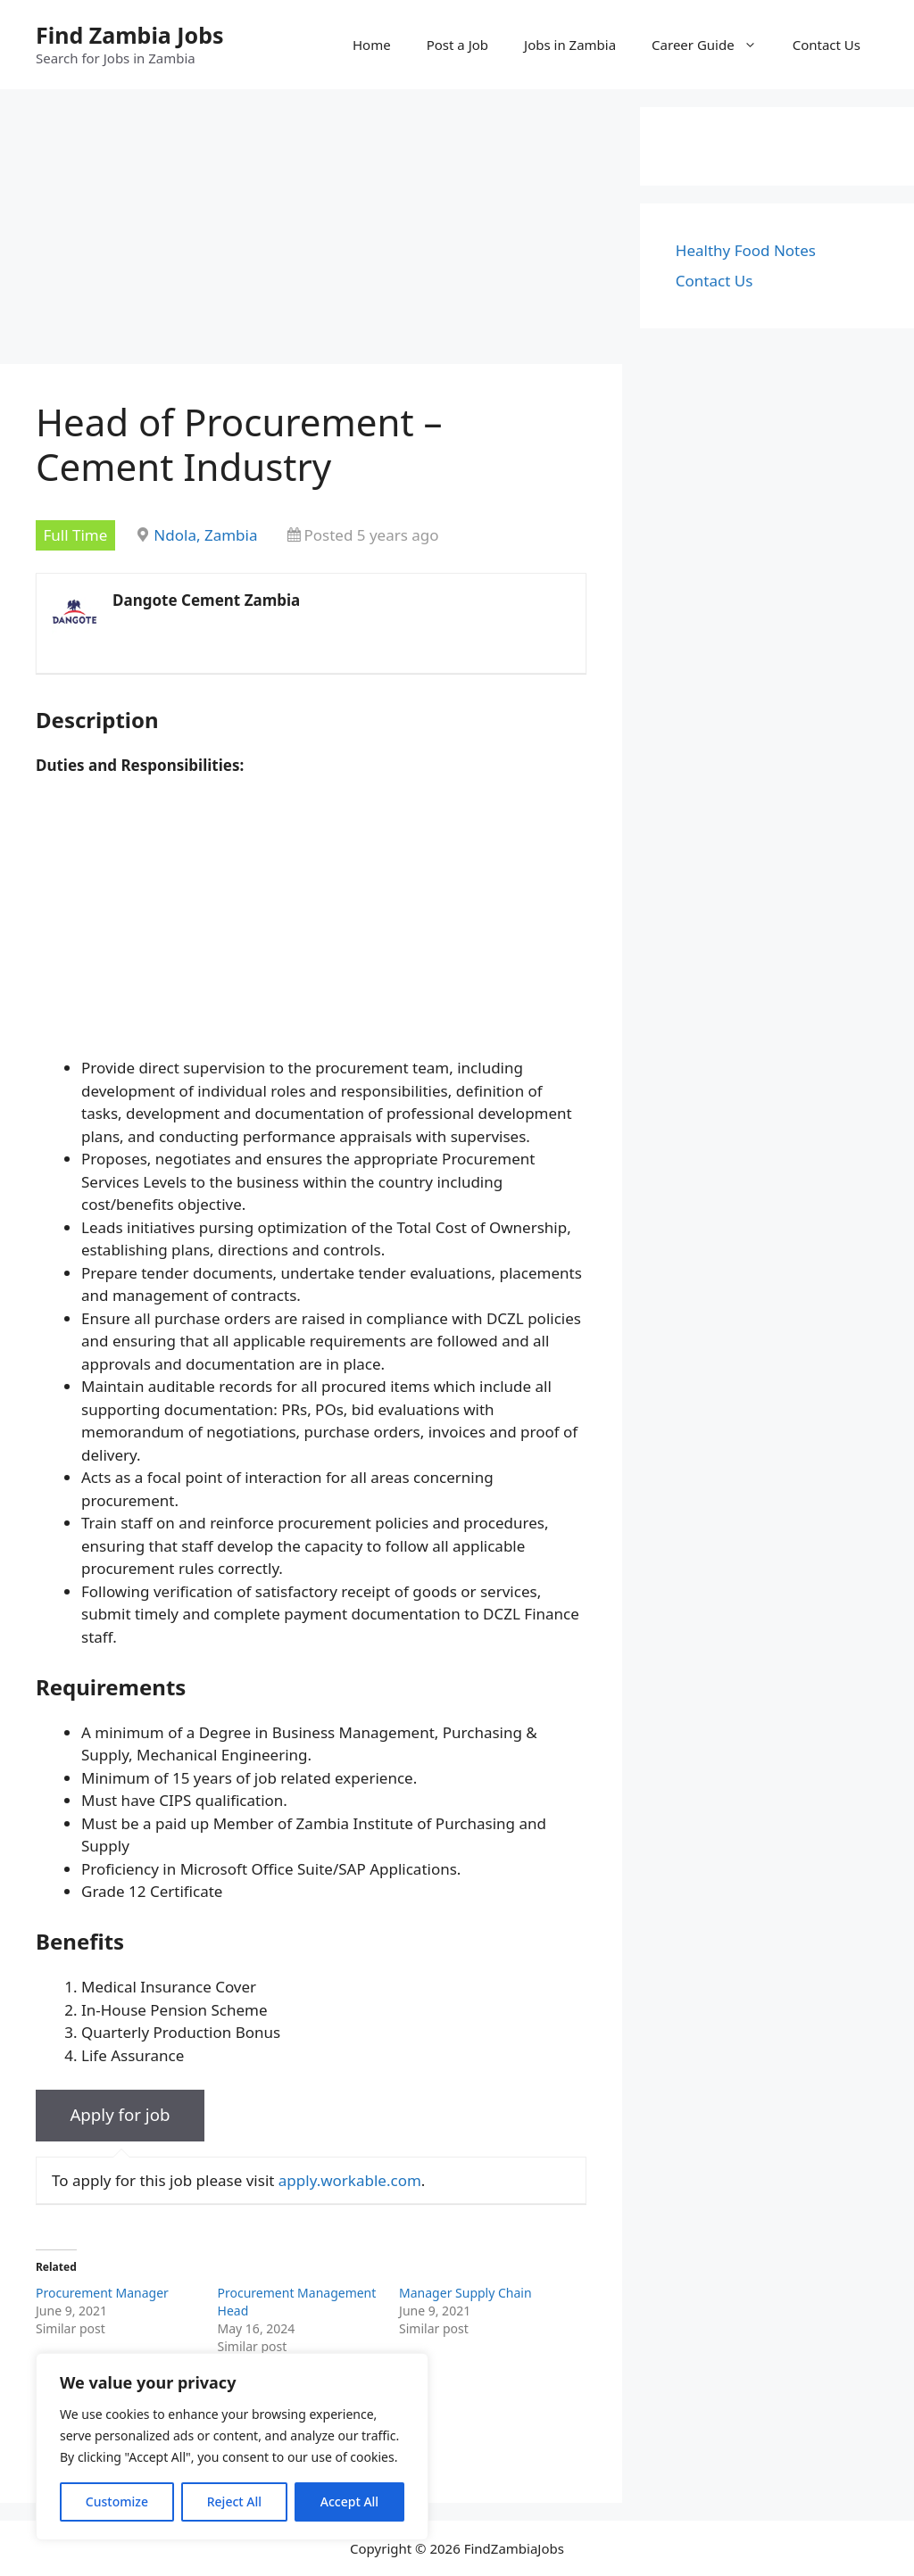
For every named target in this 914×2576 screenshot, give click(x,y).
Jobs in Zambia (570, 45)
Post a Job (457, 45)
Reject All (234, 2501)
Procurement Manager (102, 2292)
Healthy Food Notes (746, 250)
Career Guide (713, 44)
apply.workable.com (349, 2180)
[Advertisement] (311, 232)
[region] (232, 2446)
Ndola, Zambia (205, 535)
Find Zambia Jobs (130, 35)
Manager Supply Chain (465, 2292)
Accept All (349, 2501)
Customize (117, 2501)
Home (372, 45)
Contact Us (826, 45)
